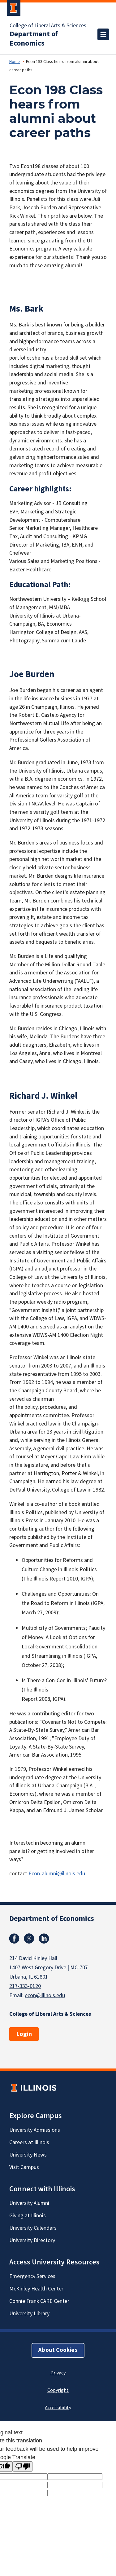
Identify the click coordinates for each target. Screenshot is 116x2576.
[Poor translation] (22, 2466)
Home (14, 62)
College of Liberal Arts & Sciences (48, 25)
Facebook (14, 1938)
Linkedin (44, 1938)
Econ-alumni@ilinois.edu (56, 1874)
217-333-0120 (25, 1986)
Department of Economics (34, 38)
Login (24, 2034)
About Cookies (57, 2350)
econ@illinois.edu (45, 1995)
